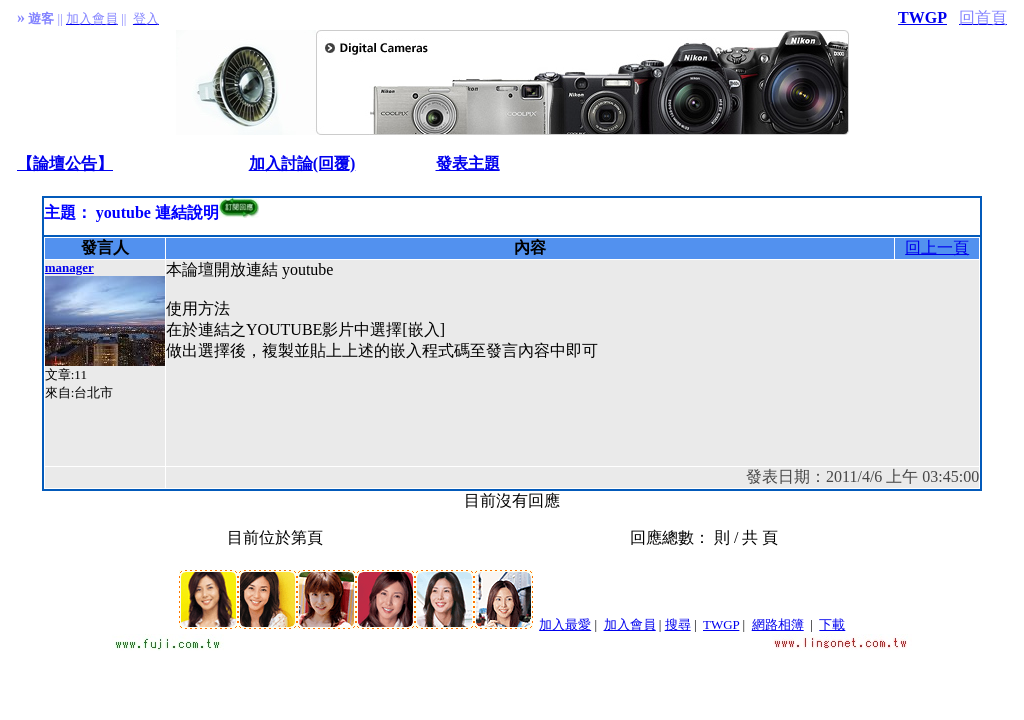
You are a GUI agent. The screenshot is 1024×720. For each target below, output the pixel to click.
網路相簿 (778, 624)
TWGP (922, 17)
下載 (832, 624)
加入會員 (630, 624)
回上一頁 (937, 247)
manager (69, 267)
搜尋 (678, 624)
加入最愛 (565, 624)
